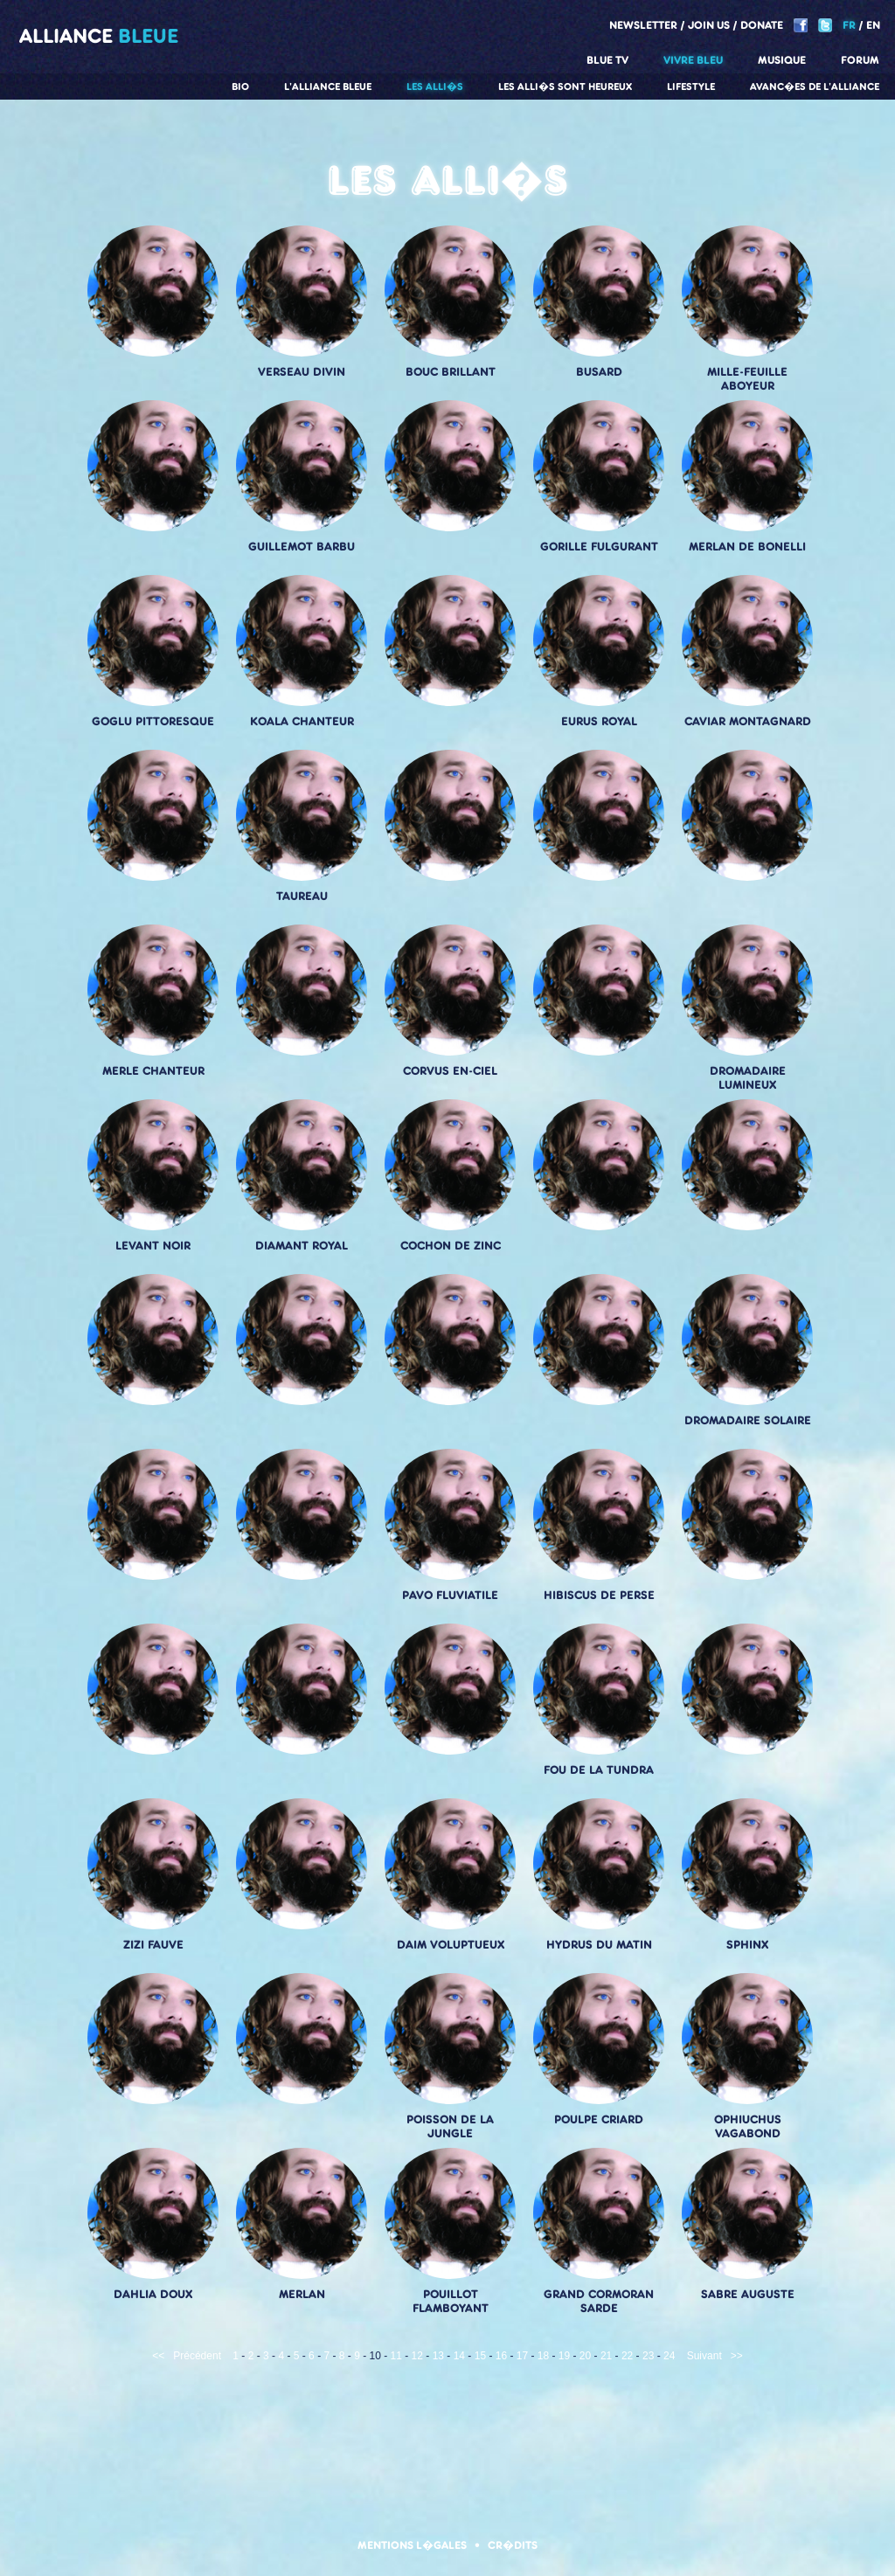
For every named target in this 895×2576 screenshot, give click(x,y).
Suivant (704, 2356)
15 (480, 2356)
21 (606, 2356)
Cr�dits (513, 2545)
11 (396, 2356)
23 (648, 2356)
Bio (240, 86)
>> (737, 2356)
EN (873, 24)
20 (585, 2356)
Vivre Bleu (693, 59)
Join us (709, 24)
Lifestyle (691, 86)
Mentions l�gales (412, 2545)
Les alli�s (434, 86)
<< (158, 2356)
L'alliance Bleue (327, 86)
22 (627, 2356)
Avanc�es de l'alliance (814, 86)
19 (564, 2356)
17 (522, 2356)
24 (669, 2356)
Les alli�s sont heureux (565, 86)
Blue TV (607, 59)
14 (459, 2356)
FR (849, 24)
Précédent (197, 2356)
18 (543, 2356)
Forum (860, 59)
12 (417, 2356)
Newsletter (643, 24)
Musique (782, 59)
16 (501, 2356)
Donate (761, 24)
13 (438, 2356)
